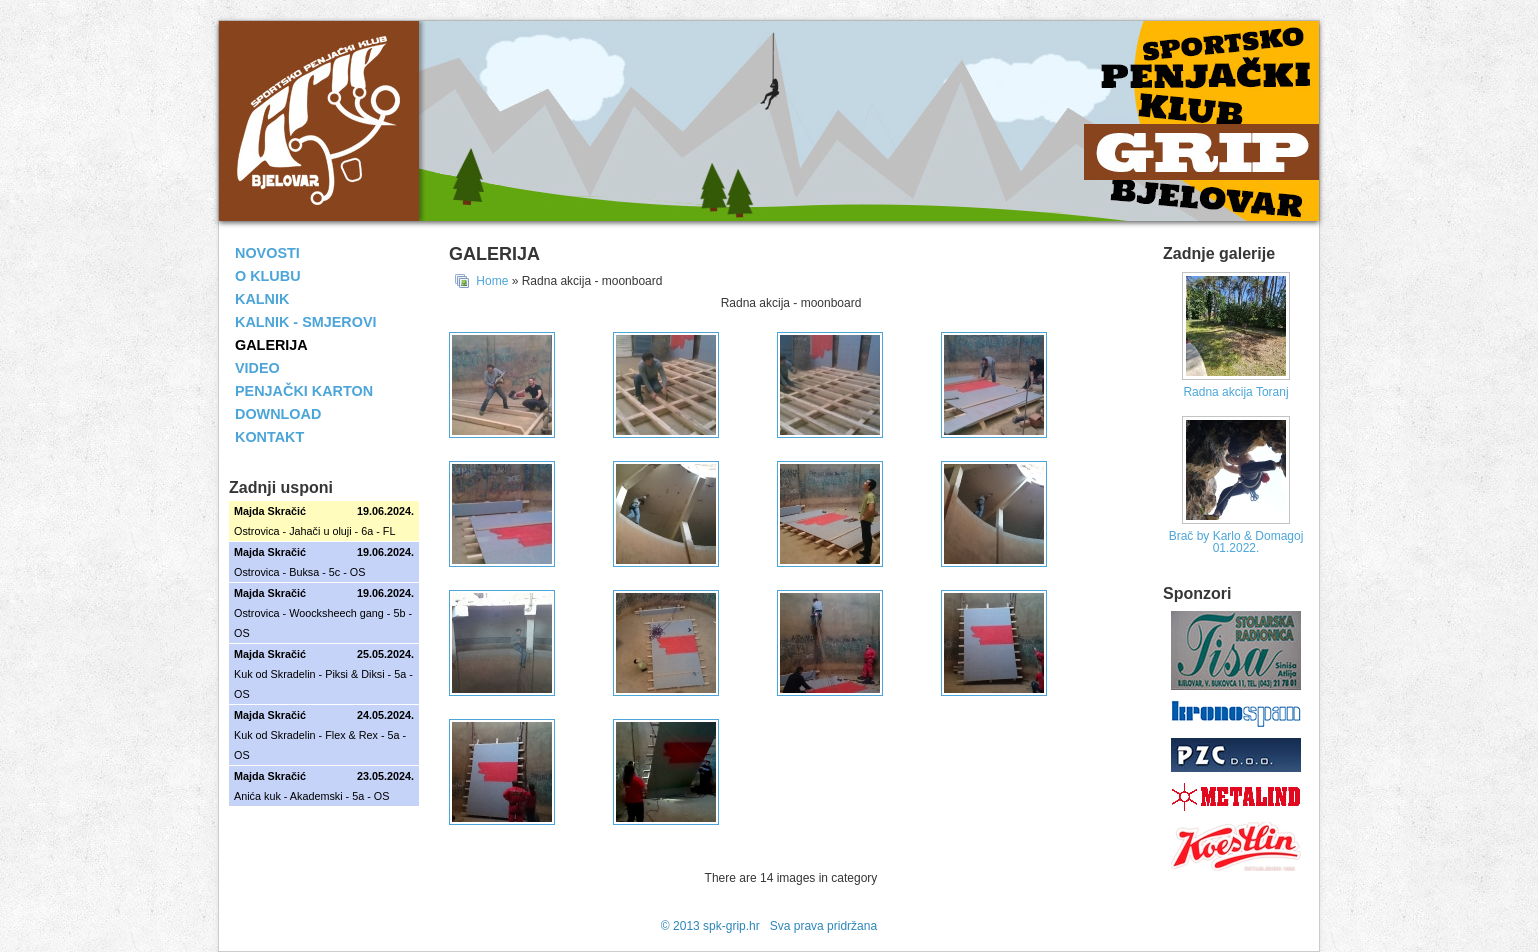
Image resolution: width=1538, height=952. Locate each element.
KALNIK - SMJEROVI (306, 322)
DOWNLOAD (278, 414)
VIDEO (257, 368)
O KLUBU (268, 276)
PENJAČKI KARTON (304, 391)
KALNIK (262, 299)
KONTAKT (269, 437)
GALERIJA (271, 345)
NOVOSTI (267, 253)
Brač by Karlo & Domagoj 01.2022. (1236, 542)
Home (492, 281)
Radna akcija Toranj (1235, 392)
